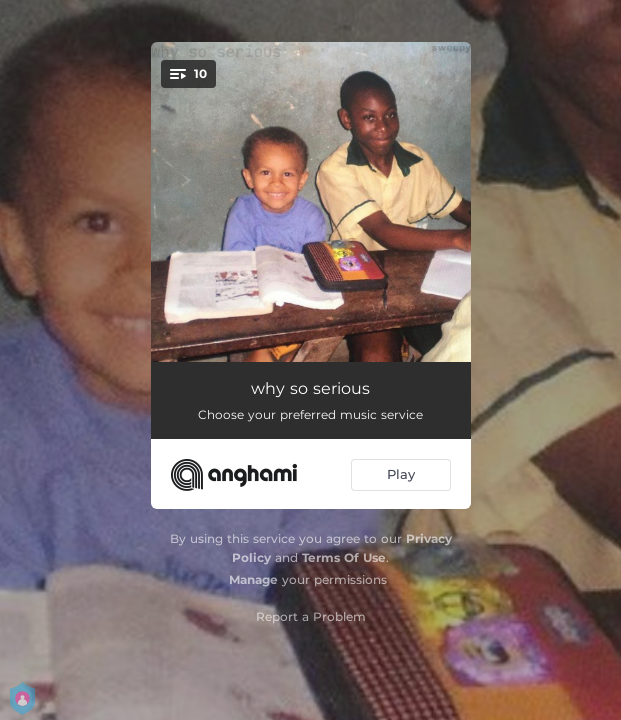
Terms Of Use (344, 557)
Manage (253, 579)
